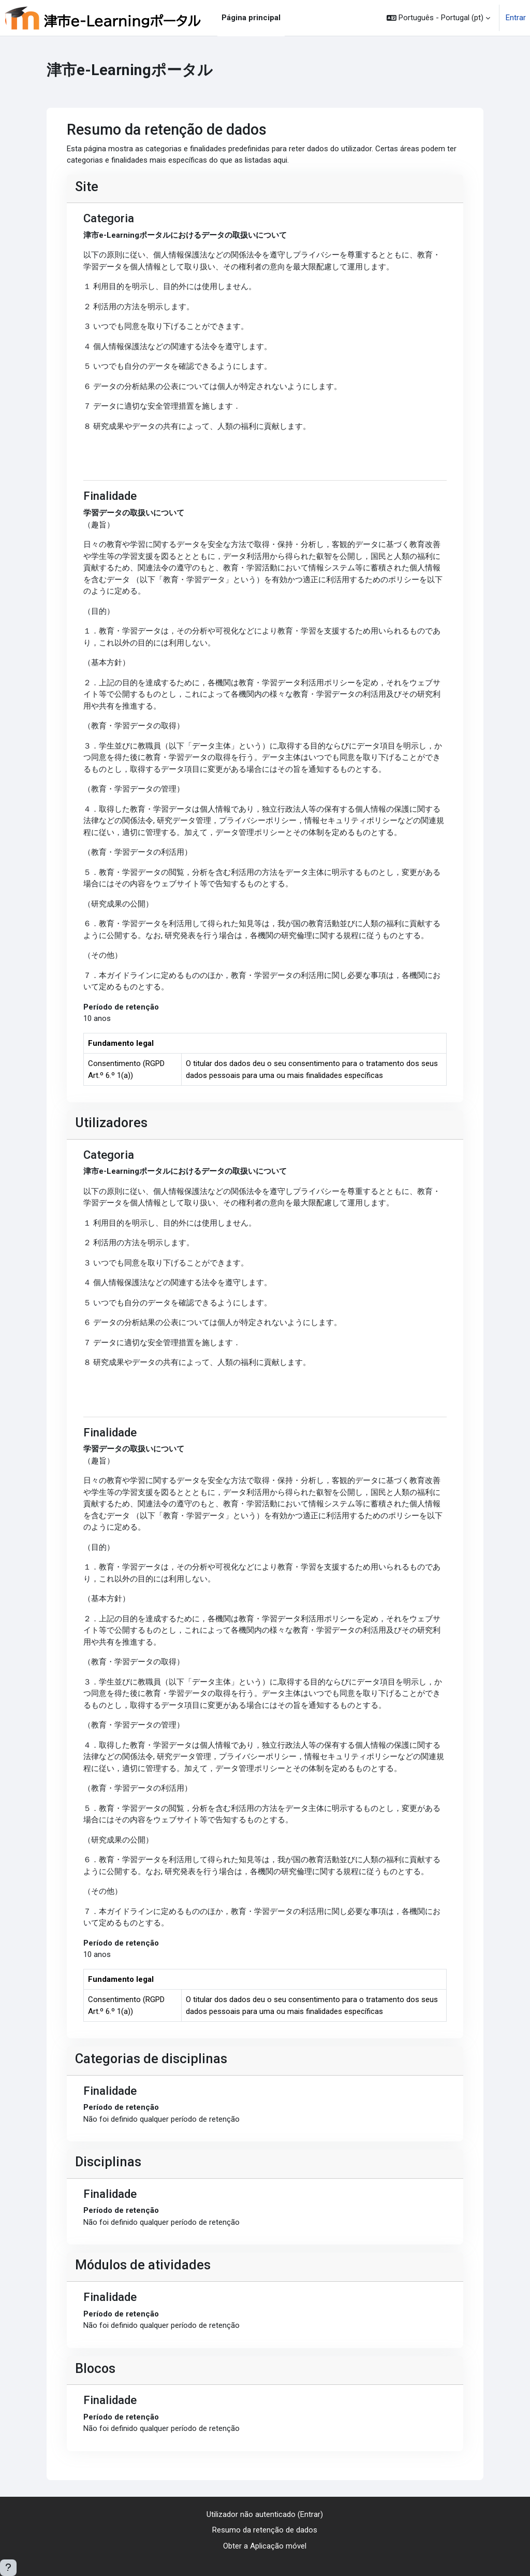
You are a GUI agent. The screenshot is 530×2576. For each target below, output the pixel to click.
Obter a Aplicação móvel (264, 2546)
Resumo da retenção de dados (264, 2530)
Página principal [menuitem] (251, 17)
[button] (438, 18)
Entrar (516, 17)
